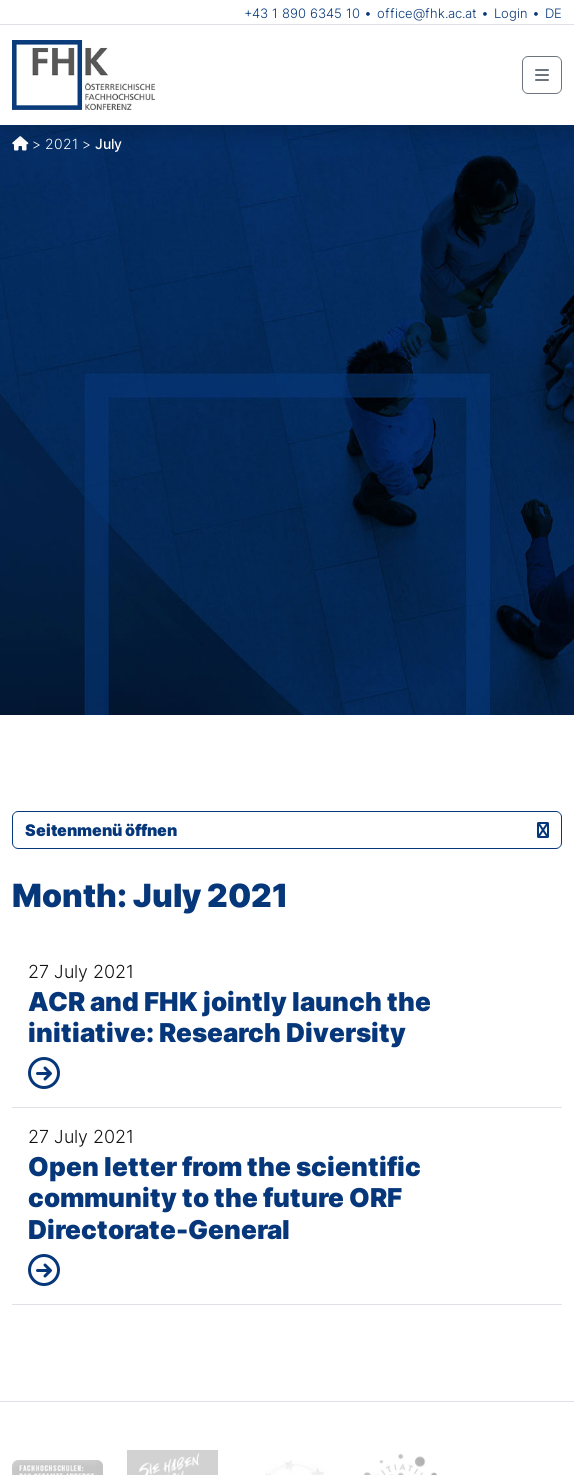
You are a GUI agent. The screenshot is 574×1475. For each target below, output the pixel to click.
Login (511, 13)
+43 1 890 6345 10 (302, 13)
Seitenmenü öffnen (287, 830)
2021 (61, 143)
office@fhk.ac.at (427, 13)
